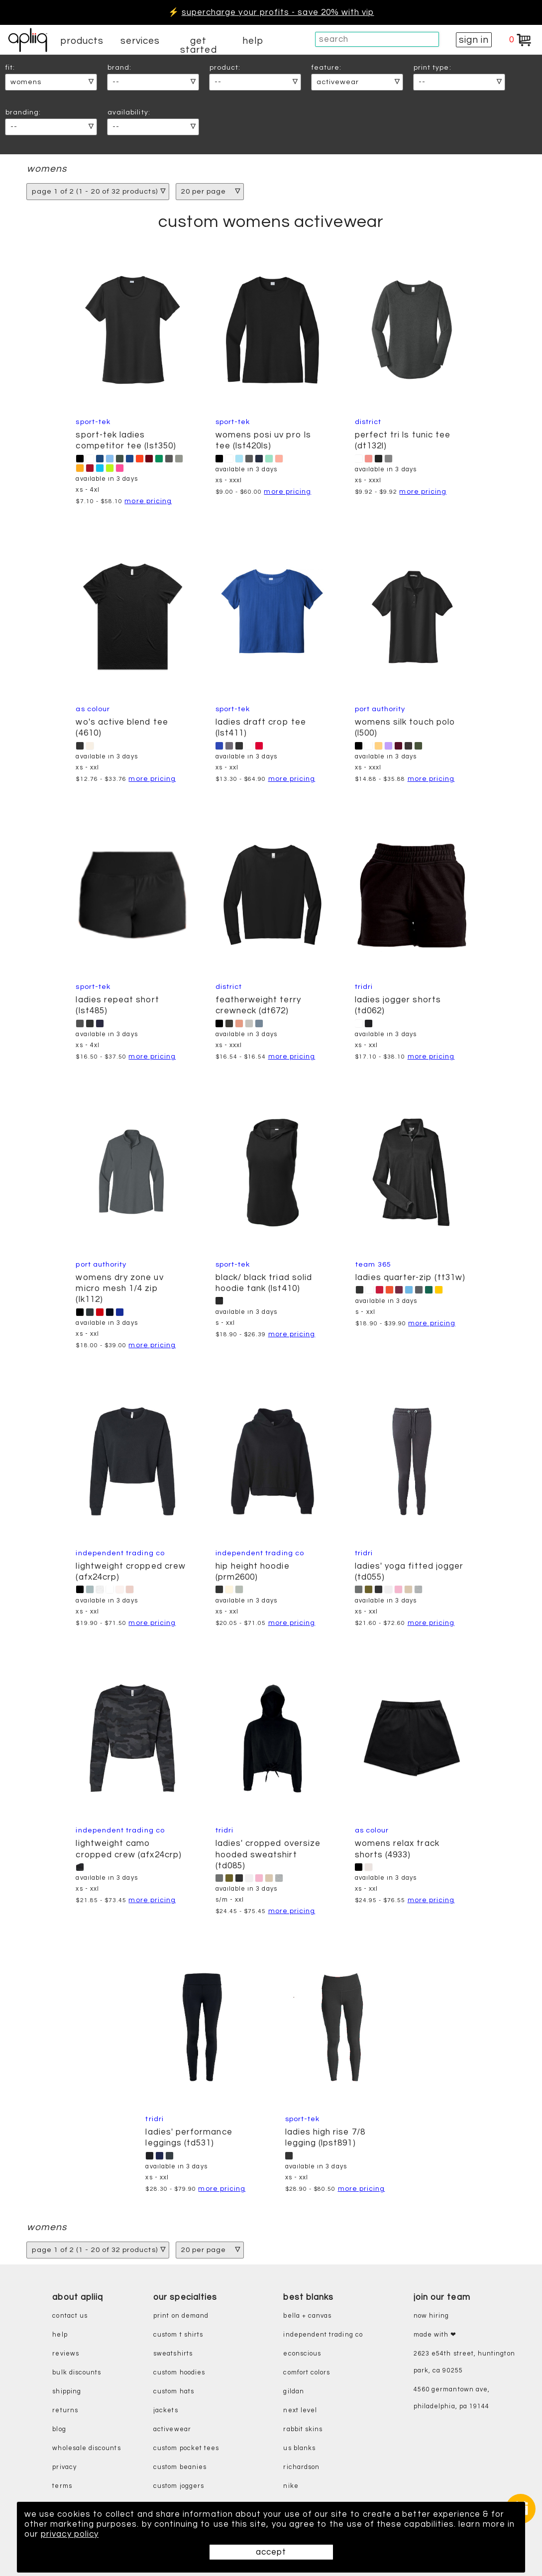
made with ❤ (435, 2335)
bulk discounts (76, 2372)
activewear (172, 2429)
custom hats (173, 2391)
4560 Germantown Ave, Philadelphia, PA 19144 (452, 2398)
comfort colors (306, 2372)
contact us (70, 2316)
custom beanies (180, 2467)
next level (300, 2410)
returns (65, 2410)
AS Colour (93, 709)
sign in (474, 40)
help (252, 41)
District (368, 422)
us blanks (299, 2448)
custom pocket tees (186, 2448)
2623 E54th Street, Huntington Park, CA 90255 (464, 2362)
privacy (64, 2467)
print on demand (181, 2316)
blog (59, 2429)
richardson (301, 2467)
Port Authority (380, 709)
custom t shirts (178, 2335)
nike (290, 2486)
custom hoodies (179, 2372)
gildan (293, 2391)
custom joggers (178, 2486)
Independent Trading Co (120, 1553)
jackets (165, 2410)
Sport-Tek (93, 422)
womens (46, 169)
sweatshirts (173, 2354)
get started (198, 45)
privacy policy (70, 2534)
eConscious (302, 2354)
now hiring (431, 2316)
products (82, 41)
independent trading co (322, 2335)
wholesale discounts (86, 2448)
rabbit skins (303, 2429)
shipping (66, 2391)
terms (62, 2486)
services (140, 41)
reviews (65, 2354)
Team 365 (373, 1264)
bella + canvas (307, 2316)
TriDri (364, 986)
